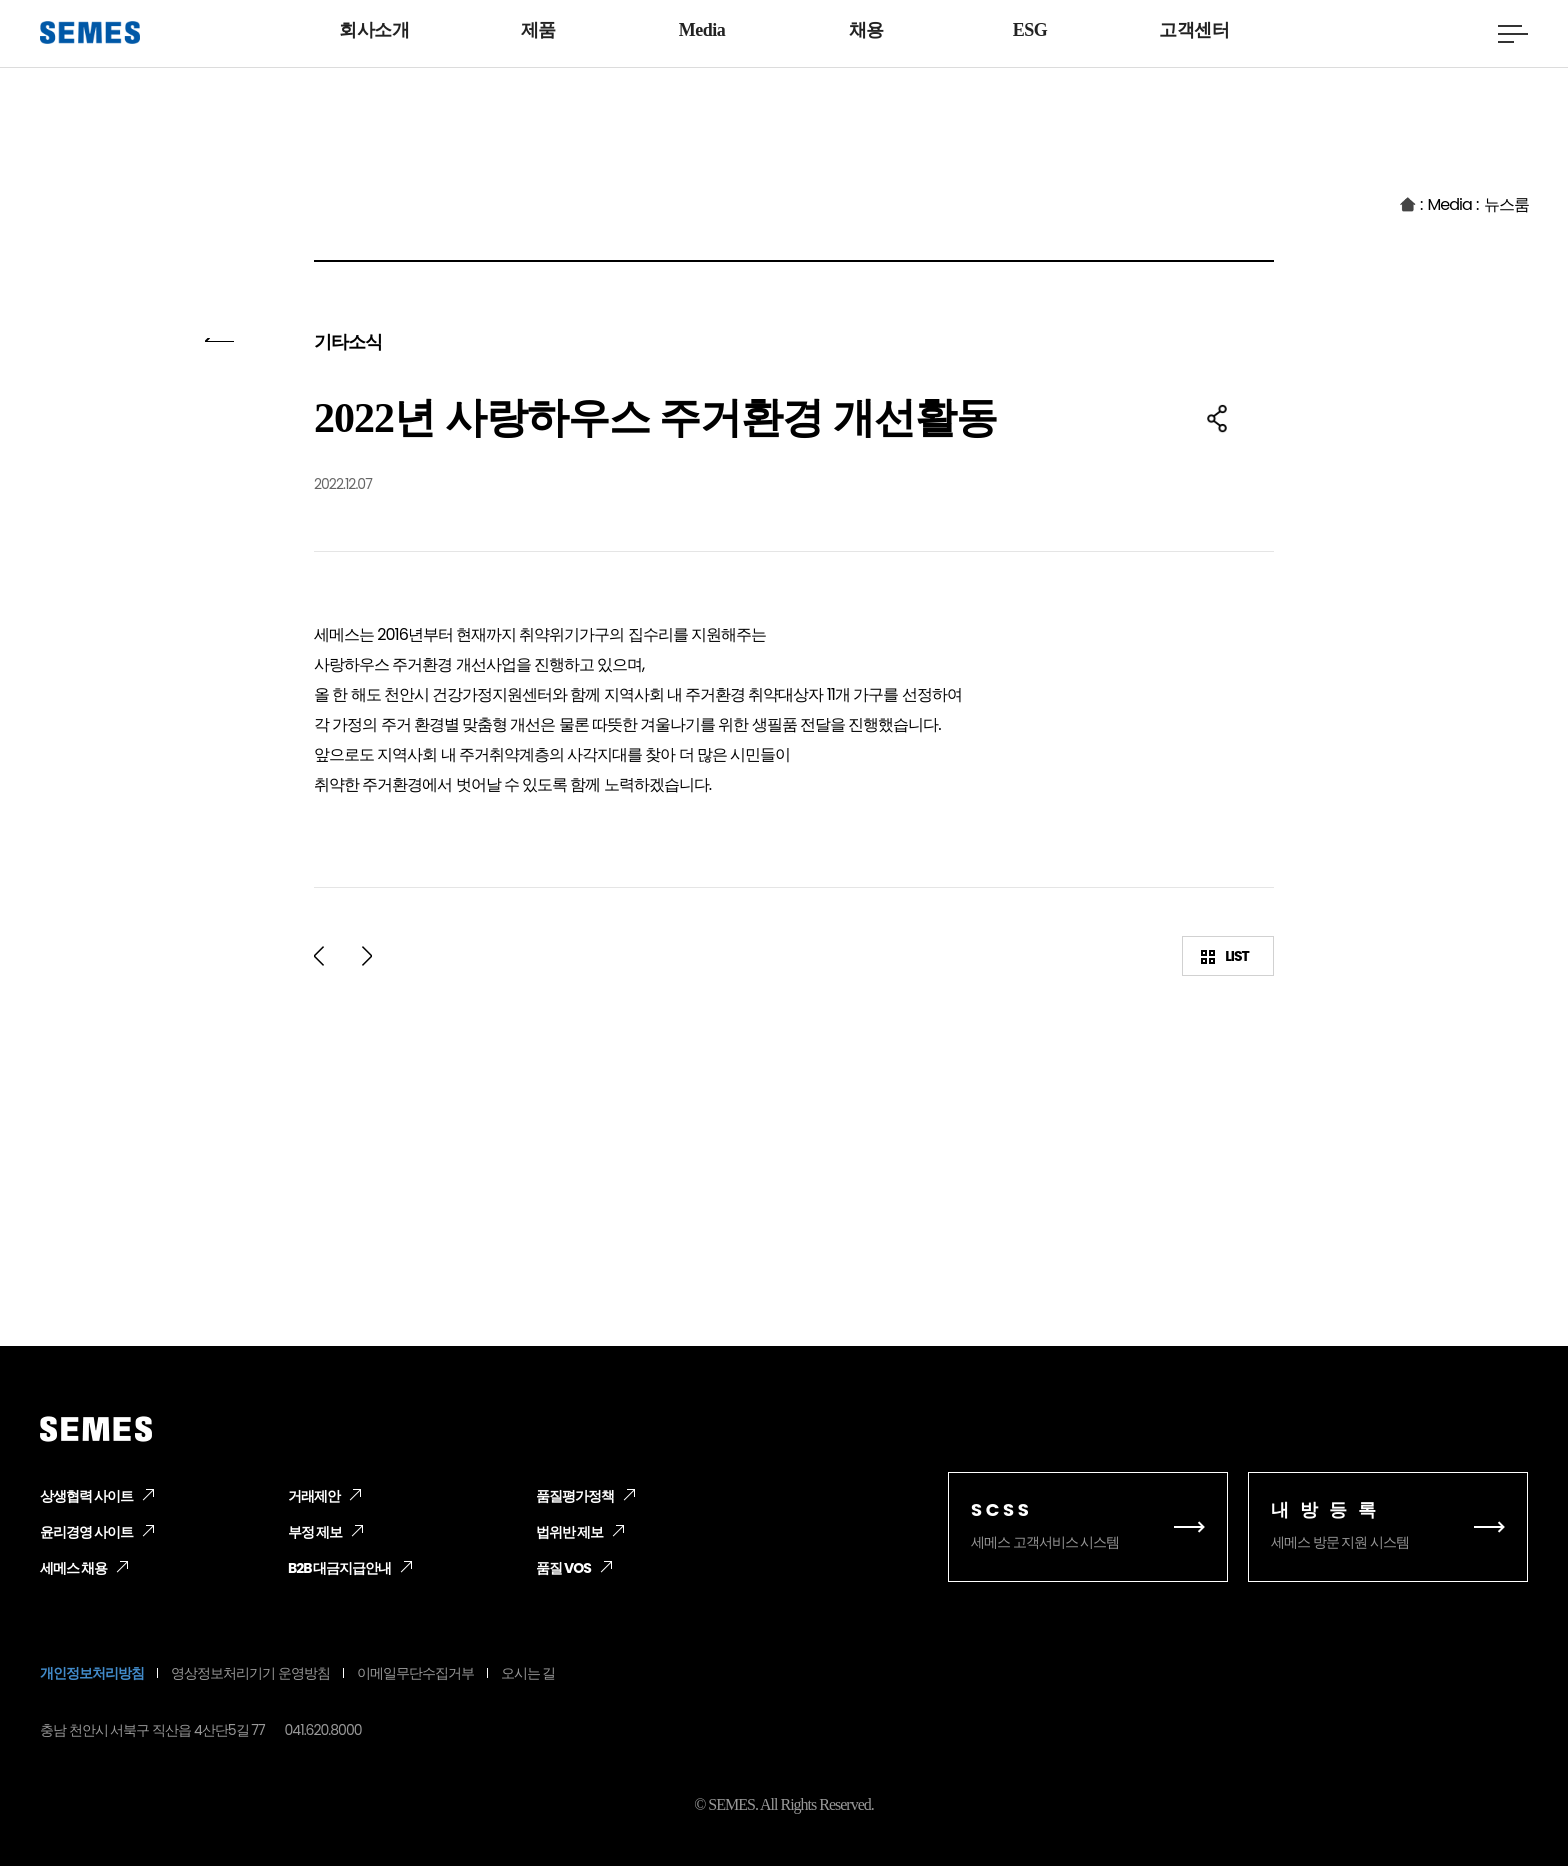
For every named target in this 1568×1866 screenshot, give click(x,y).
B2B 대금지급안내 (338, 1569)
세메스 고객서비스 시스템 (1088, 1524)
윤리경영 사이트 (83, 1533)
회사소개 (374, 30)
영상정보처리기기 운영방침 (236, 1673)
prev (319, 956)
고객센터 (1194, 30)
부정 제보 (313, 1533)
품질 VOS (562, 1569)
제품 (538, 30)
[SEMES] (90, 32)
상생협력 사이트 (83, 1497)
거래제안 (312, 1497)
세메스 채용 (71, 1569)
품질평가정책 (572, 1497)
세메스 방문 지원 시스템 (1388, 1524)
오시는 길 (497, 1673)
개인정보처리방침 (88, 1673)
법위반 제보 (567, 1533)
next (367, 956)
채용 (866, 30)
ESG (1030, 30)
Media (702, 30)
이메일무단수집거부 (391, 1673)
